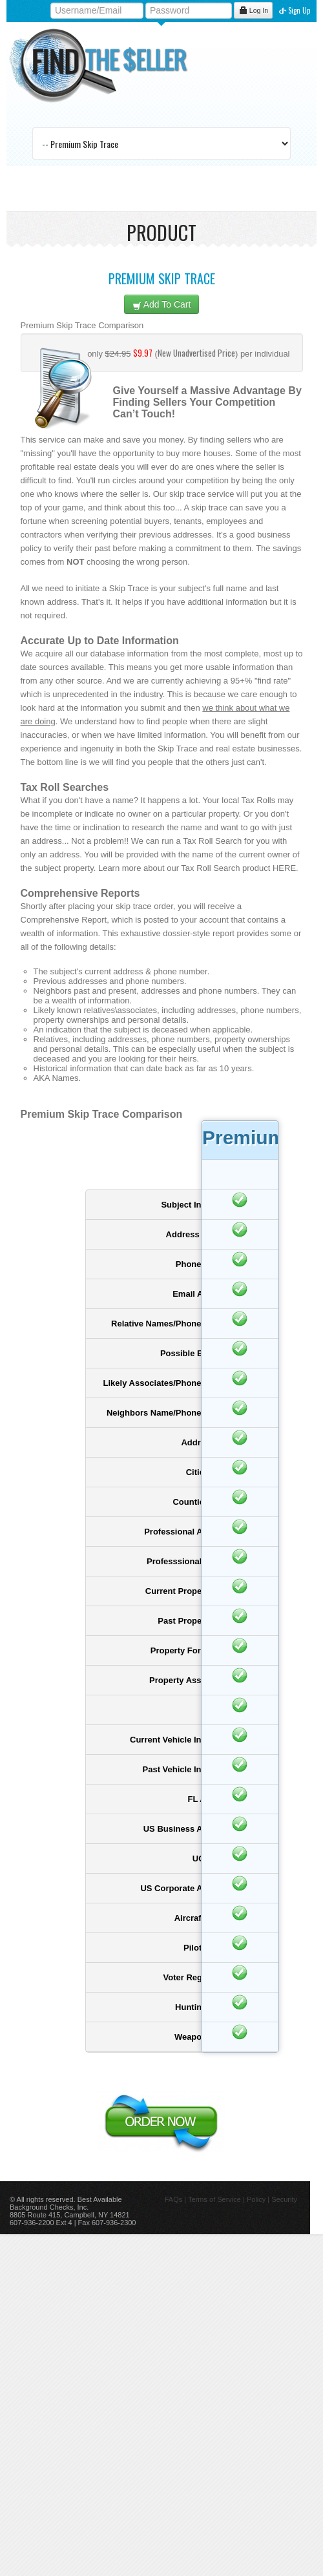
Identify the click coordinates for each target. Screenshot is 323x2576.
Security (284, 2199)
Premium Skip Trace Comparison (82, 325)
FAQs (174, 2199)
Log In (253, 10)
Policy (256, 2199)
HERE (284, 868)
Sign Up (294, 10)
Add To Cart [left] (161, 305)
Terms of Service (214, 2199)
